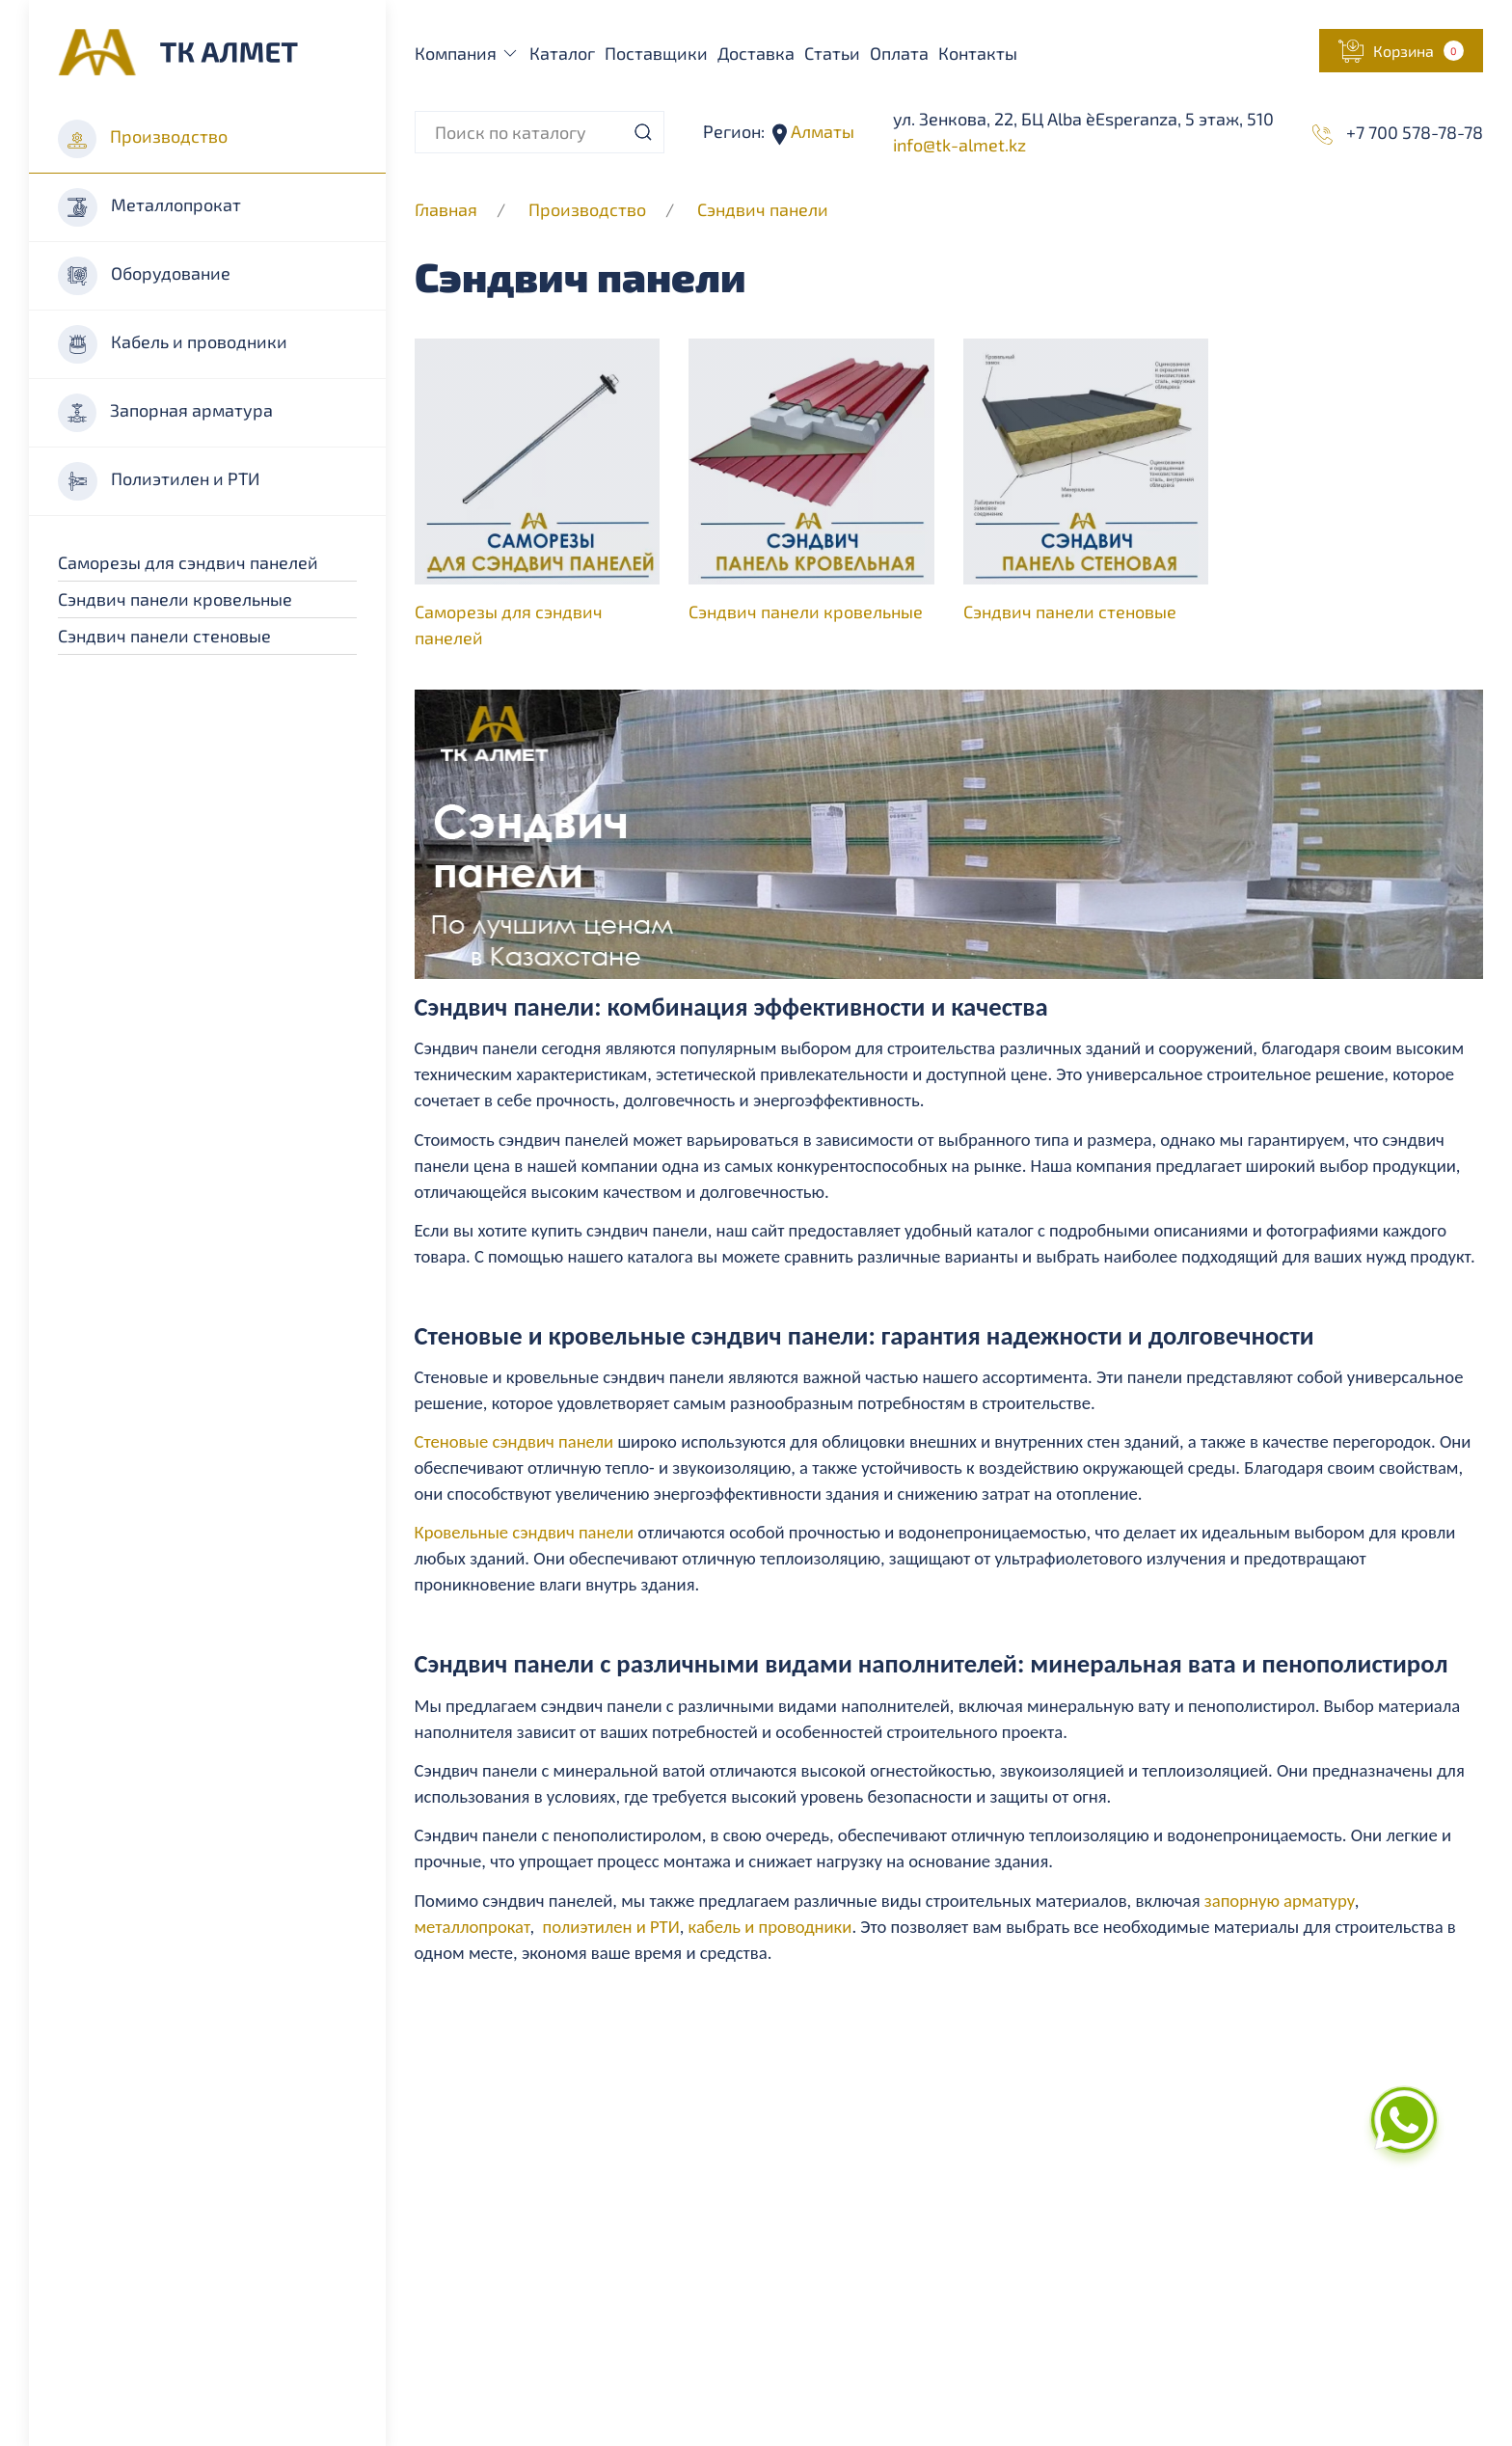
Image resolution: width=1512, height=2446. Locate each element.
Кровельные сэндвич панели (524, 1532)
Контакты (977, 53)
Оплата (899, 53)
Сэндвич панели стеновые (164, 635)
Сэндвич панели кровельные (175, 599)
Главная (446, 209)
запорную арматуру (1279, 1900)
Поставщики (656, 53)
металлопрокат (472, 1927)
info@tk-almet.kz (959, 144)
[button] (1401, 50)
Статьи (832, 53)
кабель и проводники (770, 1927)
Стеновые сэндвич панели (514, 1441)
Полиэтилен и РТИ (158, 481)
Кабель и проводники (172, 344)
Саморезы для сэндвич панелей (188, 562)
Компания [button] (468, 53)
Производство (143, 139)
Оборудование (144, 276)
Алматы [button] (820, 131)
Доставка (756, 53)
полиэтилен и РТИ (611, 1927)
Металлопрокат (149, 207)
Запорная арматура (165, 413)
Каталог (562, 53)
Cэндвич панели (762, 209)
